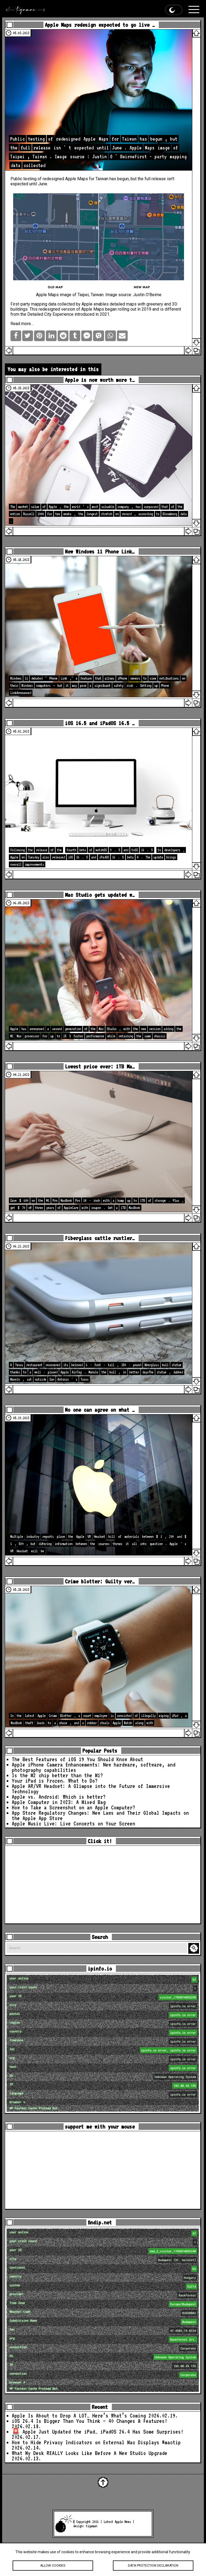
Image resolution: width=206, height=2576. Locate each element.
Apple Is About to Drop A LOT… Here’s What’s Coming (79, 2415)
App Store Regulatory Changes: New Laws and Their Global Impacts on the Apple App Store (100, 1815)
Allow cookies (52, 2566)
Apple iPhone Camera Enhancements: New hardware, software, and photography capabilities (93, 1767)
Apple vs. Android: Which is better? (59, 1797)
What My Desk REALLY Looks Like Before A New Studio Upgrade (89, 2453)
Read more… (22, 323)
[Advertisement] (102, 1884)
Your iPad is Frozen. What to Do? (55, 1780)
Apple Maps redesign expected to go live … (100, 24)
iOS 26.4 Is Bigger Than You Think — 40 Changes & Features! (89, 2421)
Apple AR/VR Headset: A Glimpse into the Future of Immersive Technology (91, 1789)
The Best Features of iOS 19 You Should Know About (77, 1759)
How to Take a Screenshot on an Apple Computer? (73, 1807)
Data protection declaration (153, 2566)
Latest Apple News (117, 2521)
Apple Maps (76, 178)
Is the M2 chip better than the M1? (57, 1775)
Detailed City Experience (50, 314)
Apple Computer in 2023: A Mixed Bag (59, 1802)
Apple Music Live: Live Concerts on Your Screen (73, 1823)
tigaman (91, 2526)
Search (194, 1948)
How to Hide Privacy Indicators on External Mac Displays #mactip (96, 2442)
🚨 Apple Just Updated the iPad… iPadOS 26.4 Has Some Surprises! (97, 2431)
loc (103, 2050)
